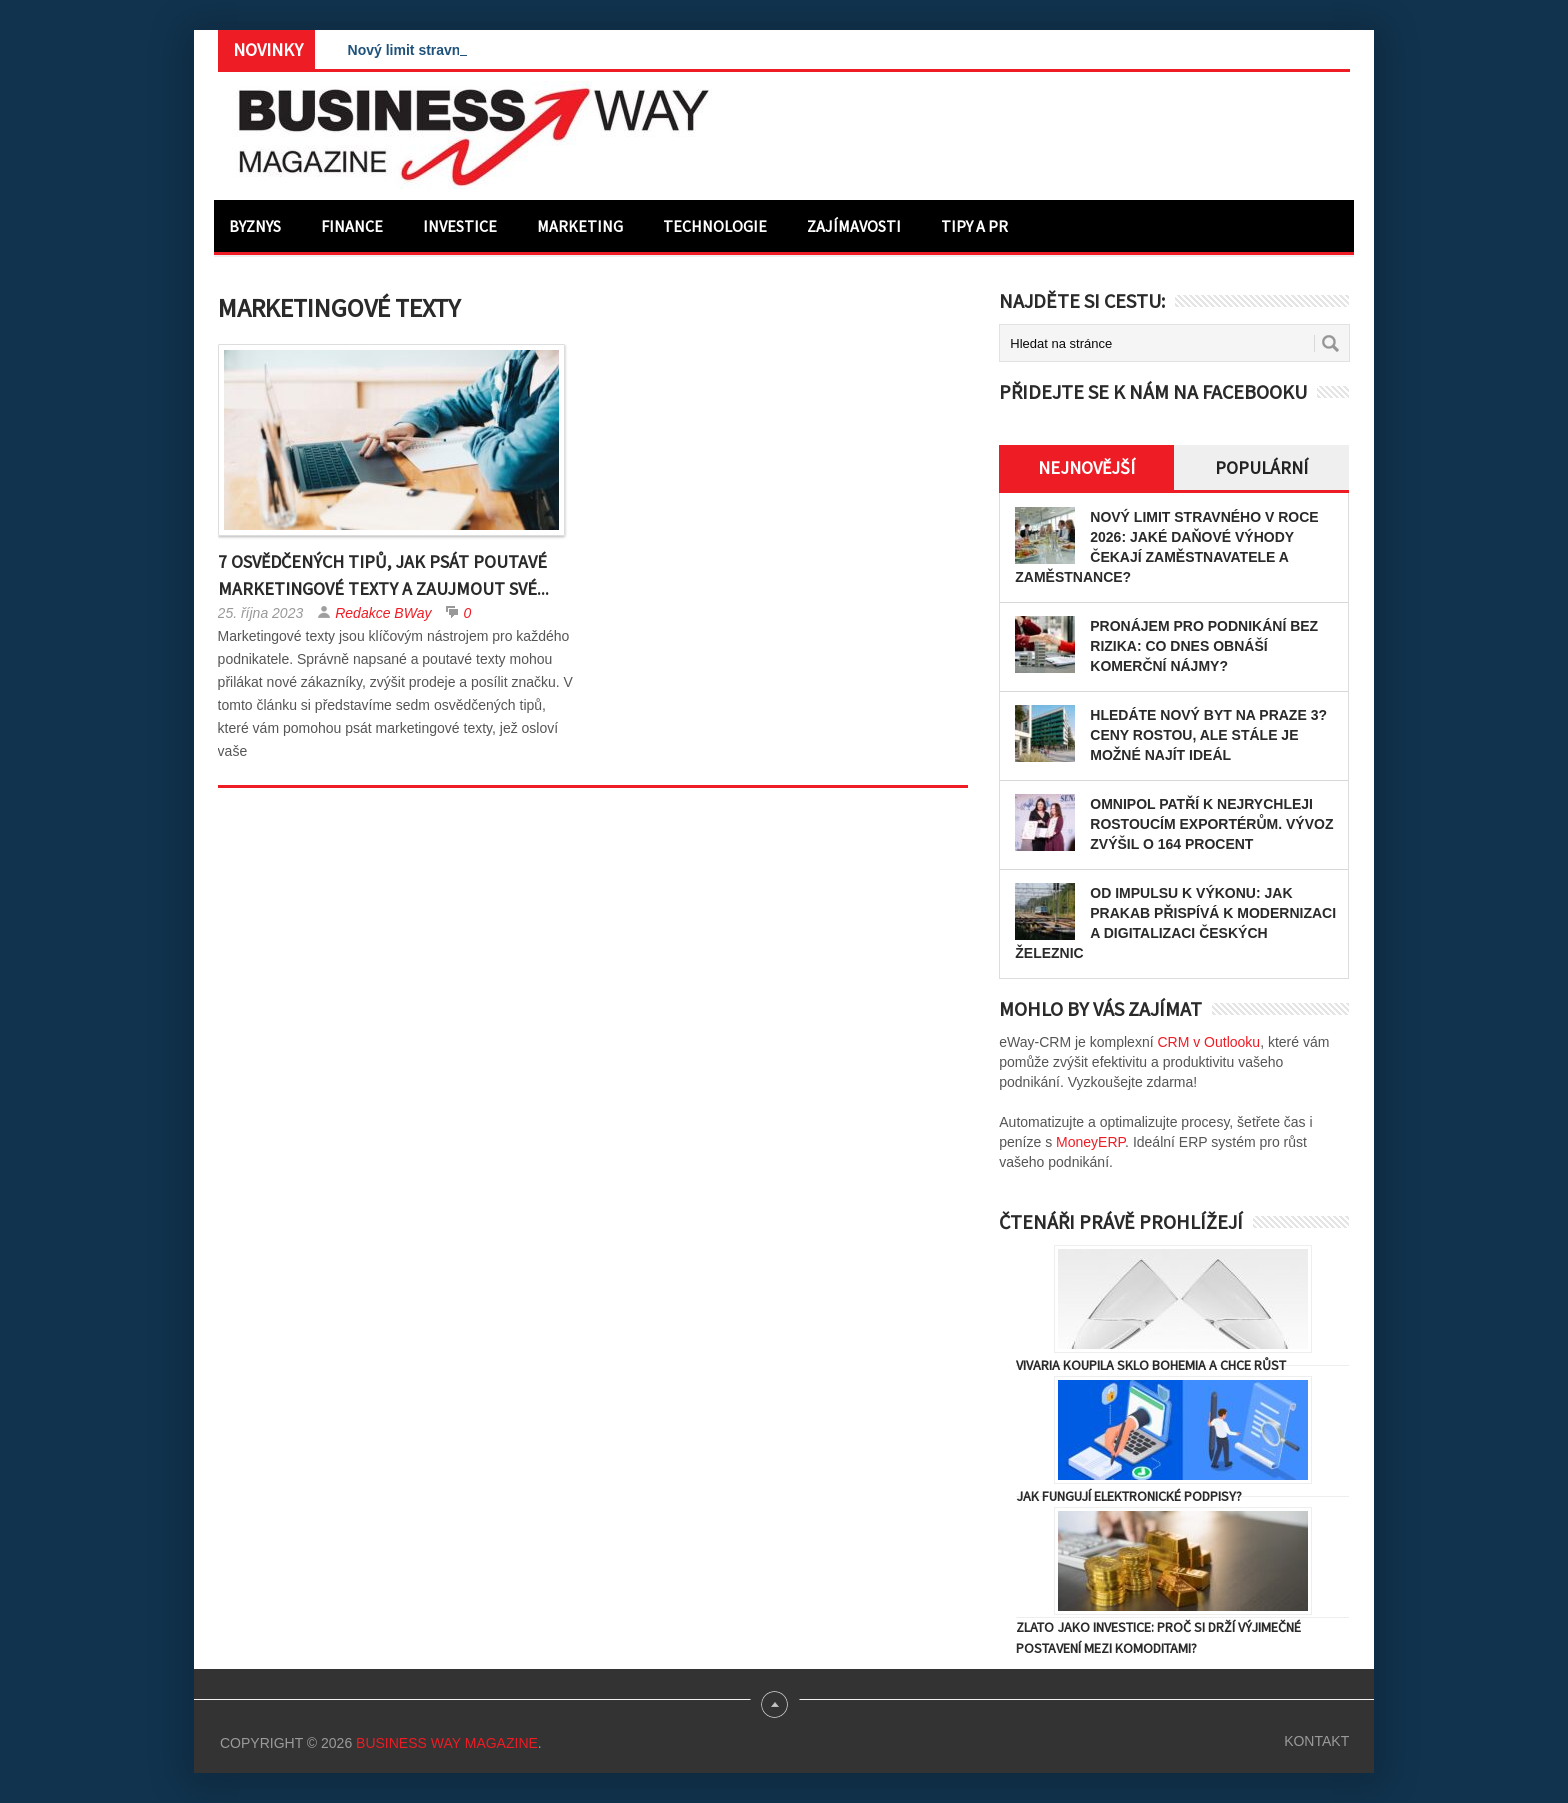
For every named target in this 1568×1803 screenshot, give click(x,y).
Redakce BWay (383, 613)
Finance (352, 226)
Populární (1261, 467)
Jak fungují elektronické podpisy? (1129, 1496)
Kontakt (1316, 1741)
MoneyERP (1090, 1142)
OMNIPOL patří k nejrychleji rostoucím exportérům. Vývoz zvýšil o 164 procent (1211, 824)
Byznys (255, 226)
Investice (460, 226)
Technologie (715, 226)
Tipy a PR (974, 226)
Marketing (580, 226)
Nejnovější (1086, 467)
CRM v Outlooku (1208, 1042)
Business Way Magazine (447, 1743)
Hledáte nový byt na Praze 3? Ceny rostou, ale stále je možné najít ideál (1208, 735)
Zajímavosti (854, 226)
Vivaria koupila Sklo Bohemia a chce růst (1151, 1365)
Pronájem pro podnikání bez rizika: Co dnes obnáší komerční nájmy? (1204, 646)
